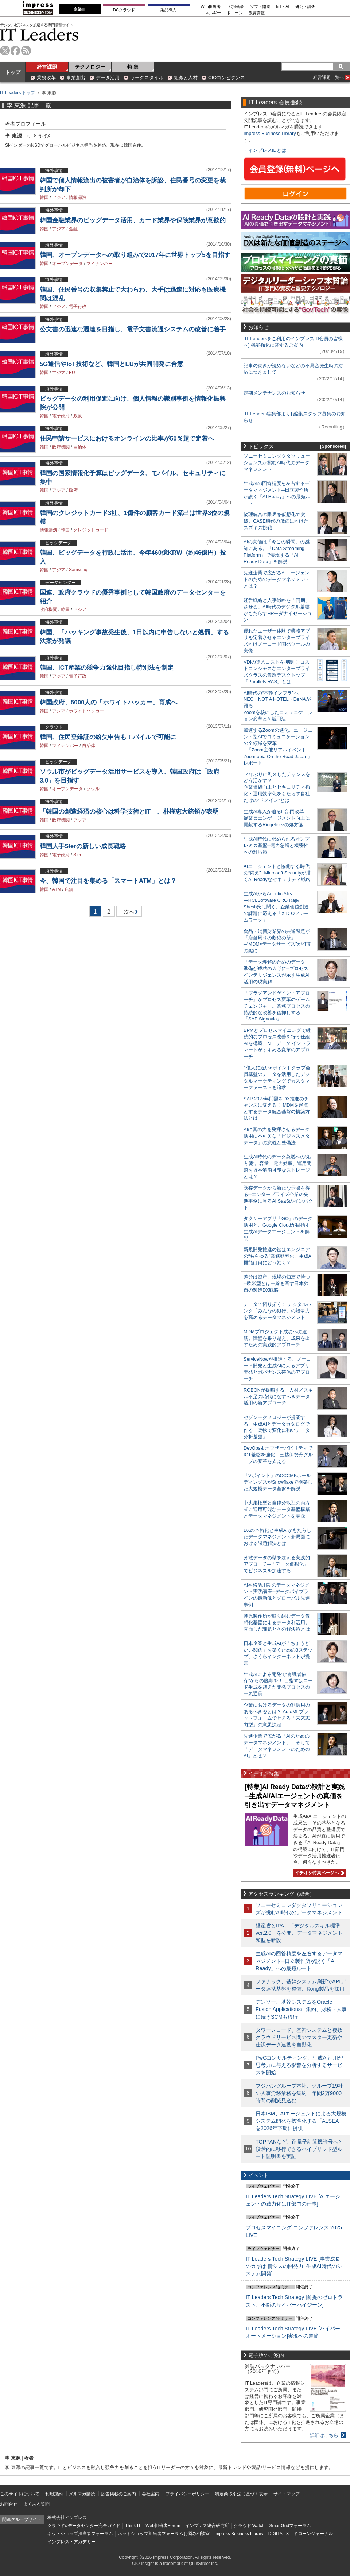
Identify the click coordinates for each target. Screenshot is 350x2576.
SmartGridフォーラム (290, 2525)
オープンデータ (67, 263)
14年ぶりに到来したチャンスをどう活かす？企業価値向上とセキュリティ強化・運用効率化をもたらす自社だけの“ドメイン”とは (277, 787)
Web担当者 (211, 7)
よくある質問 (36, 2504)
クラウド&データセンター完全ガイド (83, 2525)
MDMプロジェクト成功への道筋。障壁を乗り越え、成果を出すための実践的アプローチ (277, 1338)
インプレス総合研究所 (207, 2525)
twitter (5, 50)
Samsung (78, 569)
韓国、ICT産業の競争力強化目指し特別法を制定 (107, 667)
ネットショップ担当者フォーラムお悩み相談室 (164, 2533)
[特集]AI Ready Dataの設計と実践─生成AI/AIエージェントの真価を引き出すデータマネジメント (295, 1795)
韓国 (44, 197)
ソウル (93, 788)
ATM (56, 889)
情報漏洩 (77, 197)
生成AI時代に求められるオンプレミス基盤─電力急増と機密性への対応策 (277, 845)
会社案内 (150, 2493)
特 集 (133, 67)
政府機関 (61, 447)
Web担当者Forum (162, 2525)
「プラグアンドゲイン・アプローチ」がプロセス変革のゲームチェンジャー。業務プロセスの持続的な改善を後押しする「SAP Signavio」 (277, 1006)
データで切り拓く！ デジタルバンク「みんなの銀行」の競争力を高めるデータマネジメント (277, 1311)
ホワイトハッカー (86, 711)
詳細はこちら (324, 2435)
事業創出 (75, 77)
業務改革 (46, 77)
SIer (77, 854)
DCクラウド (124, 10)
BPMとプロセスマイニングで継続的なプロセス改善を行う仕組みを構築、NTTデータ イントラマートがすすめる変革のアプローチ (277, 1043)
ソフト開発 (260, 7)
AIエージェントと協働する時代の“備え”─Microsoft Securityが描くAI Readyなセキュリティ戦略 (277, 873)
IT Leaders (39, 34)
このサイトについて (19, 2493)
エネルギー (211, 13)
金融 (73, 228)
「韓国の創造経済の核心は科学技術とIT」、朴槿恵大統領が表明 (129, 811)
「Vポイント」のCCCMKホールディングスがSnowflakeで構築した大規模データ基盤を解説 (278, 1482)
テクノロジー (90, 67)
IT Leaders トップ (17, 92)
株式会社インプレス (67, 2517)
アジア (58, 197)
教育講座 (257, 13)
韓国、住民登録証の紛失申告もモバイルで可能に (108, 737)
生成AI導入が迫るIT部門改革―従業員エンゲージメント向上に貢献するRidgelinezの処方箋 (277, 818)
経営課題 (47, 67)
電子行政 (77, 306)
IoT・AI (282, 7)
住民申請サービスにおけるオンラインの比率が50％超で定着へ (127, 438)
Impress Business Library (270, 133)
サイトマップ (286, 2493)
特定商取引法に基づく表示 (241, 2493)
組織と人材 (186, 77)
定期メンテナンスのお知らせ (274, 393)
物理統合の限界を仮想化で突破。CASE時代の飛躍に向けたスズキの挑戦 (276, 521)
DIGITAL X (278, 2533)
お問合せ (9, 2504)
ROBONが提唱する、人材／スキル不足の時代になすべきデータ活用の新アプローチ (278, 1396)
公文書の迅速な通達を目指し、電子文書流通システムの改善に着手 (133, 329)
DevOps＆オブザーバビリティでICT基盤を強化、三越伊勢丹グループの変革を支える (278, 1454)
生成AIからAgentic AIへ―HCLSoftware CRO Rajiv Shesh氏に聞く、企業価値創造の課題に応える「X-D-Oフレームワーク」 (276, 907)
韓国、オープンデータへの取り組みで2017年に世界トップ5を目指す (135, 254)
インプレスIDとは (267, 150)
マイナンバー (99, 263)
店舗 (69, 889)
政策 (77, 415)
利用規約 (54, 2493)
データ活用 (108, 77)
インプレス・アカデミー (71, 2541)
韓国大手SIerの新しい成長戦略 (83, 846)
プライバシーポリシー (187, 2493)
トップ (12, 72)
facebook (15, 50)
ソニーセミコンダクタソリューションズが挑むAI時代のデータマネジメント (277, 462)
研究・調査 (305, 7)
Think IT (133, 2525)
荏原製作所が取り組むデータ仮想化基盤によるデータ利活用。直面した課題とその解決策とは (277, 1622)
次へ (128, 913)
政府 (73, 490)
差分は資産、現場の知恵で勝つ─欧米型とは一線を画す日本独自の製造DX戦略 (277, 1283)
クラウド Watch (249, 2525)
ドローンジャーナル (313, 2533)
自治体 (79, 447)
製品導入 (168, 10)
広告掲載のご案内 (118, 2493)
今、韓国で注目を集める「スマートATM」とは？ (108, 880)
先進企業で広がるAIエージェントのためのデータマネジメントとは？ (277, 579)
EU (72, 372)
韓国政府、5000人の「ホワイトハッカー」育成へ (108, 702)
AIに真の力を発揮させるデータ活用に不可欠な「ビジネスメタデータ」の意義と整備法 (277, 1136)
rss (26, 50)
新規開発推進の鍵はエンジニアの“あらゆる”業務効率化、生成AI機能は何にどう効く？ (278, 1256)
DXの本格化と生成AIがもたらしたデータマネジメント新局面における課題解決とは (277, 1536)
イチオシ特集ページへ (318, 1873)
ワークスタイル (146, 77)
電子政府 (61, 415)
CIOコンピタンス (226, 77)
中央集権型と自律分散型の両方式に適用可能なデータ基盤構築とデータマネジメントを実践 (277, 1509)
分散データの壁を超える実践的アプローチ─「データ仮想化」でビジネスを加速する (277, 1564)
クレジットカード (90, 529)
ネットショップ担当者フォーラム (80, 2533)
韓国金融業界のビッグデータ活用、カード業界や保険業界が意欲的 (133, 220)
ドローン (235, 13)
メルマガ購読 (82, 2493)
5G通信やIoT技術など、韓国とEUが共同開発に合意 (111, 364)
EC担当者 (235, 7)
